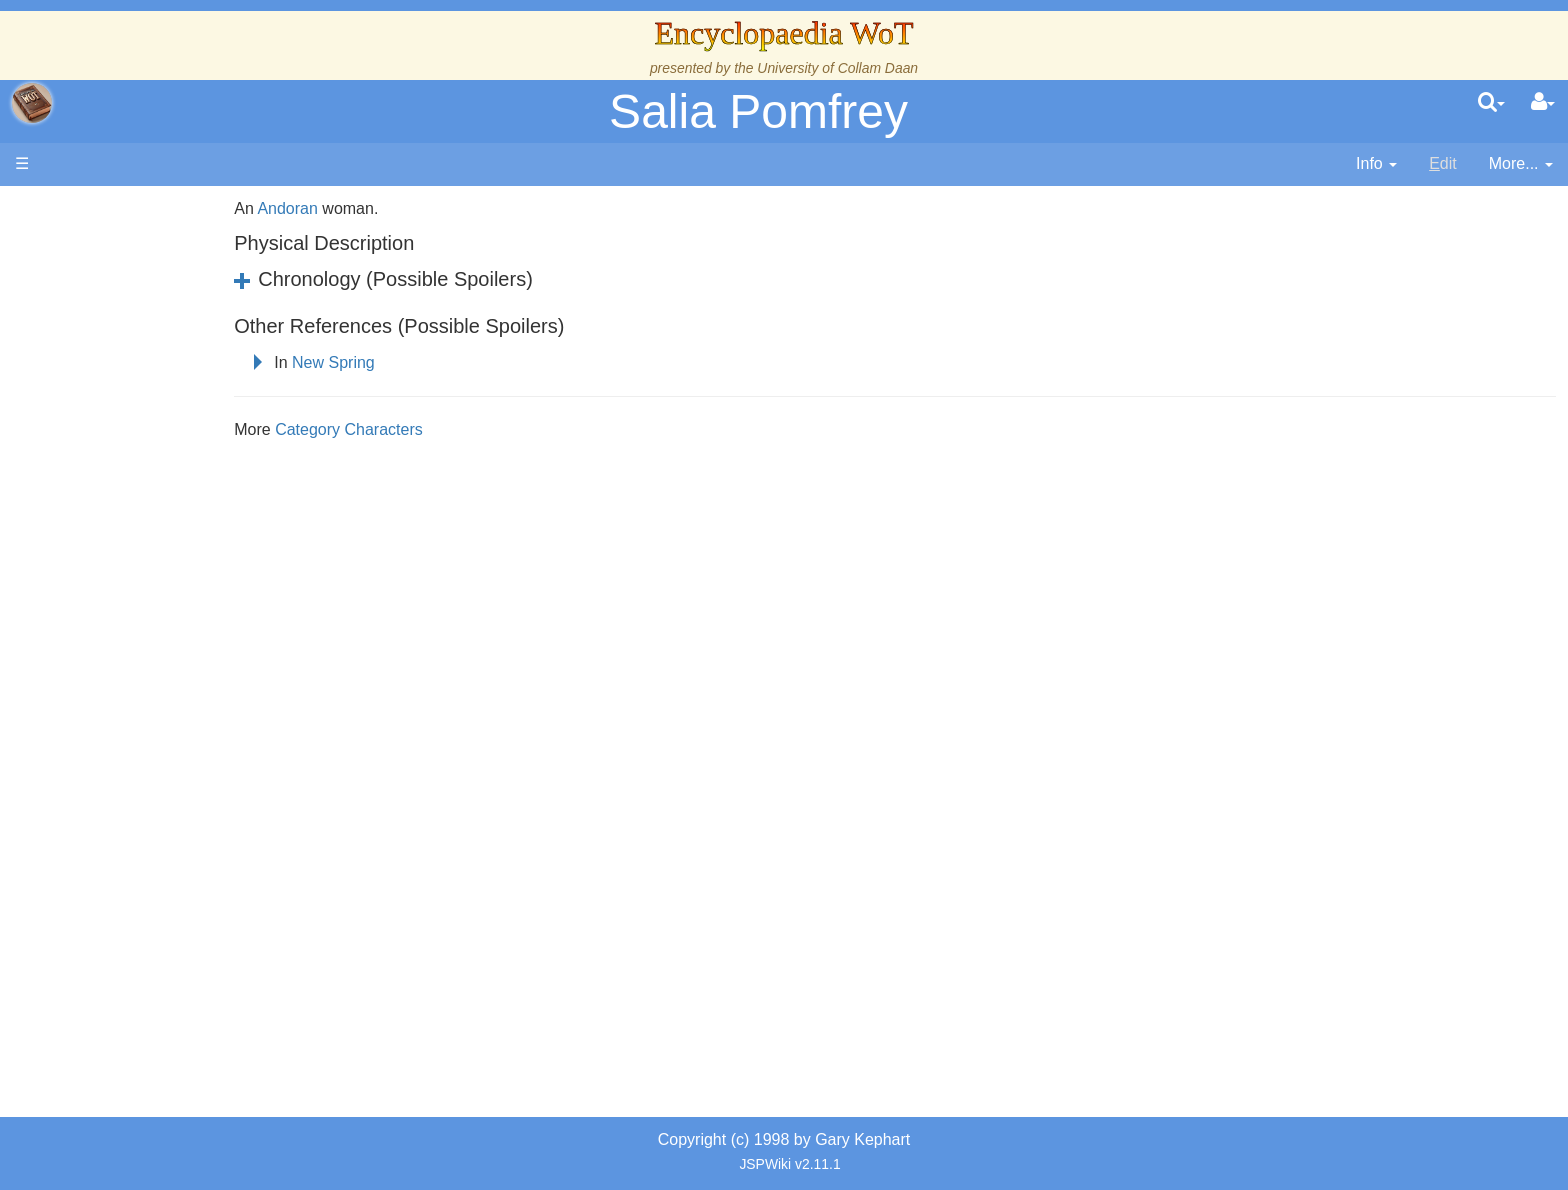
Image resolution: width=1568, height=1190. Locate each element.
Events (119, 425)
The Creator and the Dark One (203, 310)
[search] (1491, 103)
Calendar (127, 402)
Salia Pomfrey (758, 111)
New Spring (450, 362)
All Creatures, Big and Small (195, 653)
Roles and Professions (175, 630)
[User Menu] (1543, 103)
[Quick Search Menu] (1491, 103)
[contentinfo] (1376, 164)
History (120, 379)
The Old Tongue (152, 516)
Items (114, 676)
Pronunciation (144, 813)
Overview (168, 470)
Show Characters (156, 585)
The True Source (154, 356)
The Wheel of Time (162, 333)
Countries (169, 493)
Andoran (405, 208)
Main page (92, 208)
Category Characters (466, 429)
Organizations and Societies (194, 607)
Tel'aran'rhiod (142, 744)
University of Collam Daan (837, 68)
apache (32, 103)
